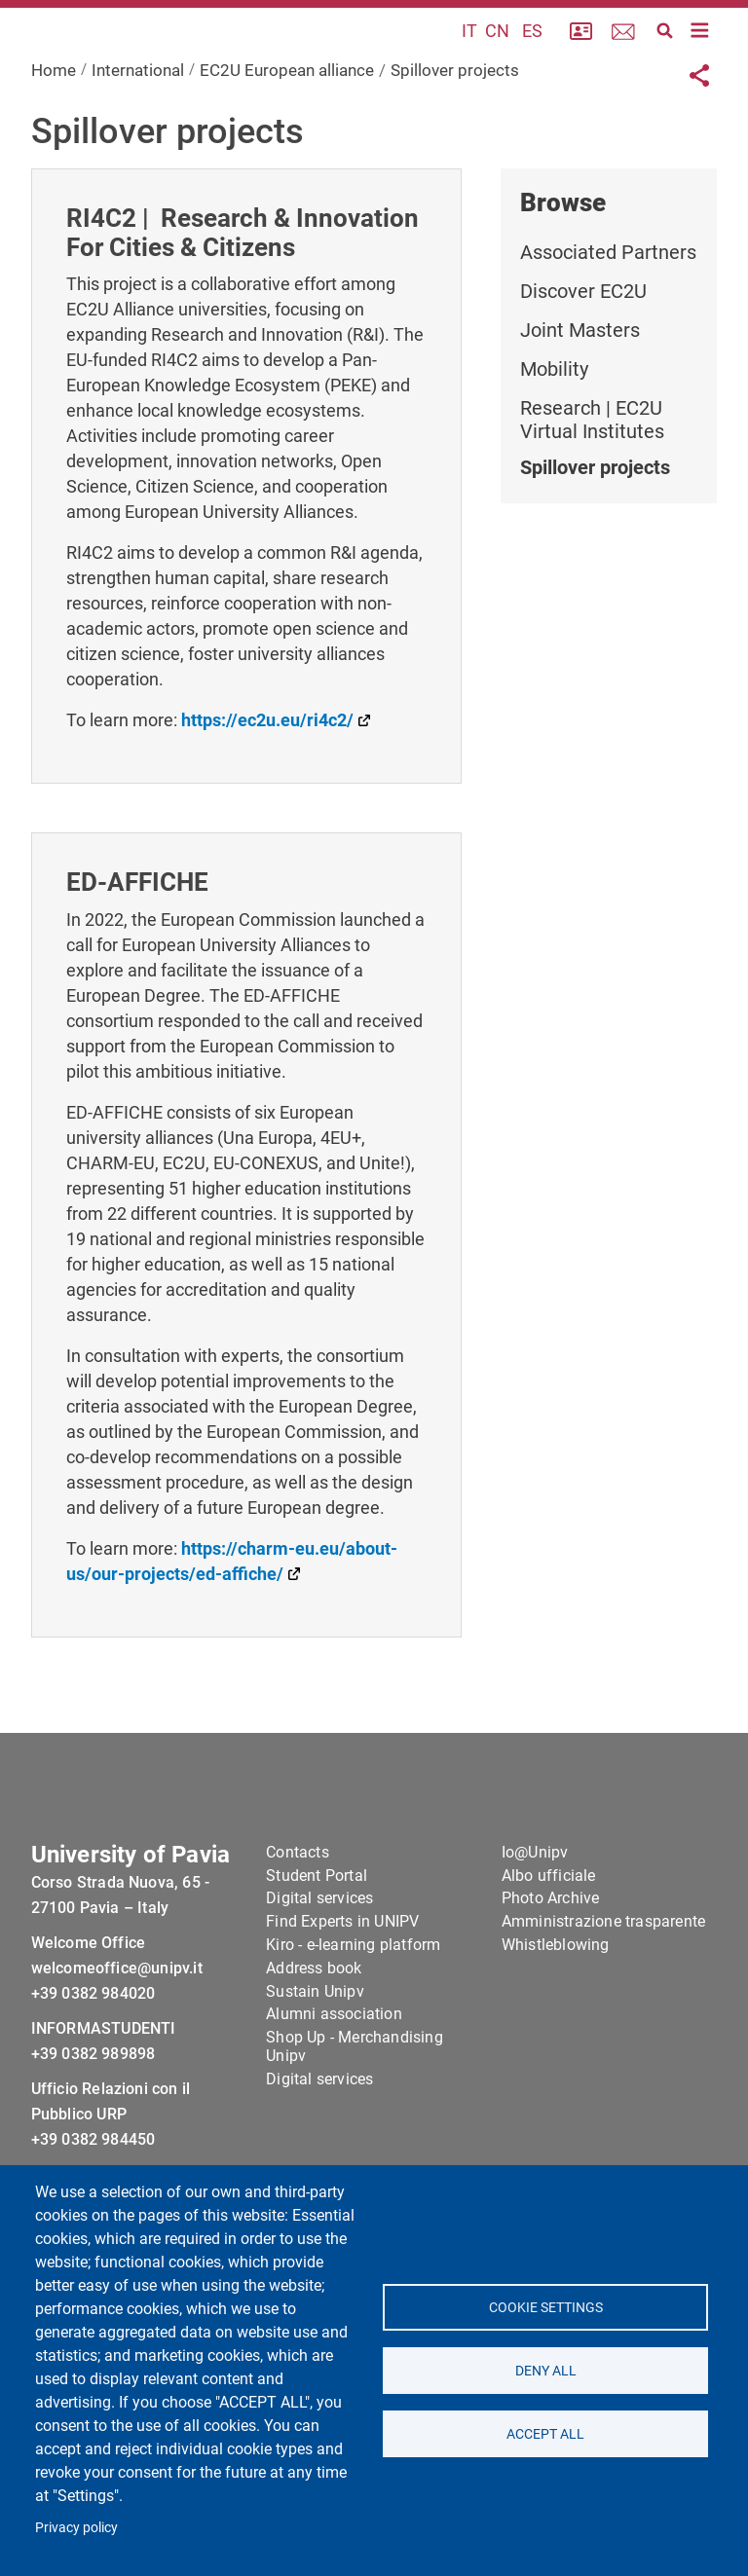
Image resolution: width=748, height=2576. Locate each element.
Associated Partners (608, 301)
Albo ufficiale (549, 1939)
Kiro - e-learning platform (353, 2009)
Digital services (319, 1962)
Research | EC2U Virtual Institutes (592, 469)
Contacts (297, 1916)
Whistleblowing (556, 2009)
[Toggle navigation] (700, 55)
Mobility (554, 418)
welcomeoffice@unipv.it (117, 2031)
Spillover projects (595, 517)
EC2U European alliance (287, 119)
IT (469, 56)
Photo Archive (551, 1962)
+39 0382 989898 (93, 2117)
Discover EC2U (583, 340)
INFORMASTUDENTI (103, 2091)
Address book (313, 2032)
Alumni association (334, 2078)
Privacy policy (76, 2527)
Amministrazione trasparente (603, 1985)
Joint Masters (580, 379)
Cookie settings (545, 2307)
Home (53, 119)
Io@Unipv (535, 1916)
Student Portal (316, 1939)
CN (497, 56)
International (138, 119)
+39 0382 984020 (93, 2056)
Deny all (545, 2370)
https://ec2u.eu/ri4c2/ (267, 770)
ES (532, 56)
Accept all (545, 2434)
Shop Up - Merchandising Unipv (354, 2110)
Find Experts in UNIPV (342, 1985)
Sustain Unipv (315, 2054)
